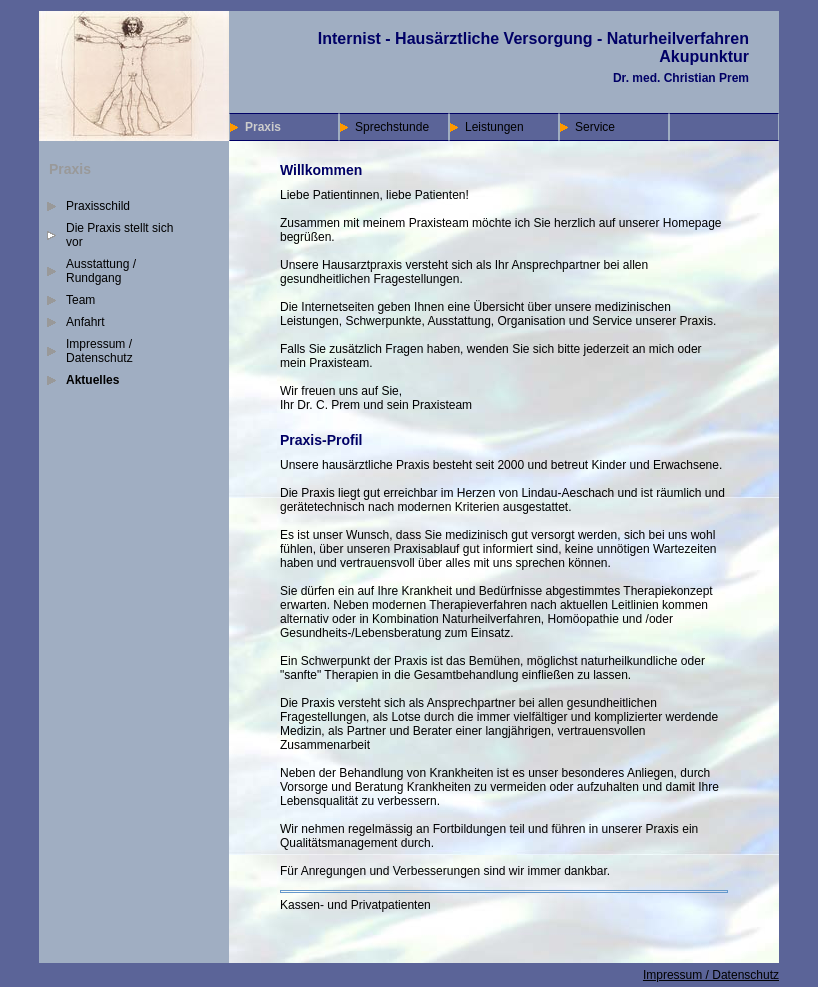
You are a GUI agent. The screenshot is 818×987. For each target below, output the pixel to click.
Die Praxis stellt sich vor (119, 235)
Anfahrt (85, 322)
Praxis (263, 127)
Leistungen (494, 127)
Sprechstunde (392, 127)
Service (595, 127)
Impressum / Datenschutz (99, 351)
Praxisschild (98, 206)
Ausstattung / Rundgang (101, 271)
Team (80, 300)
